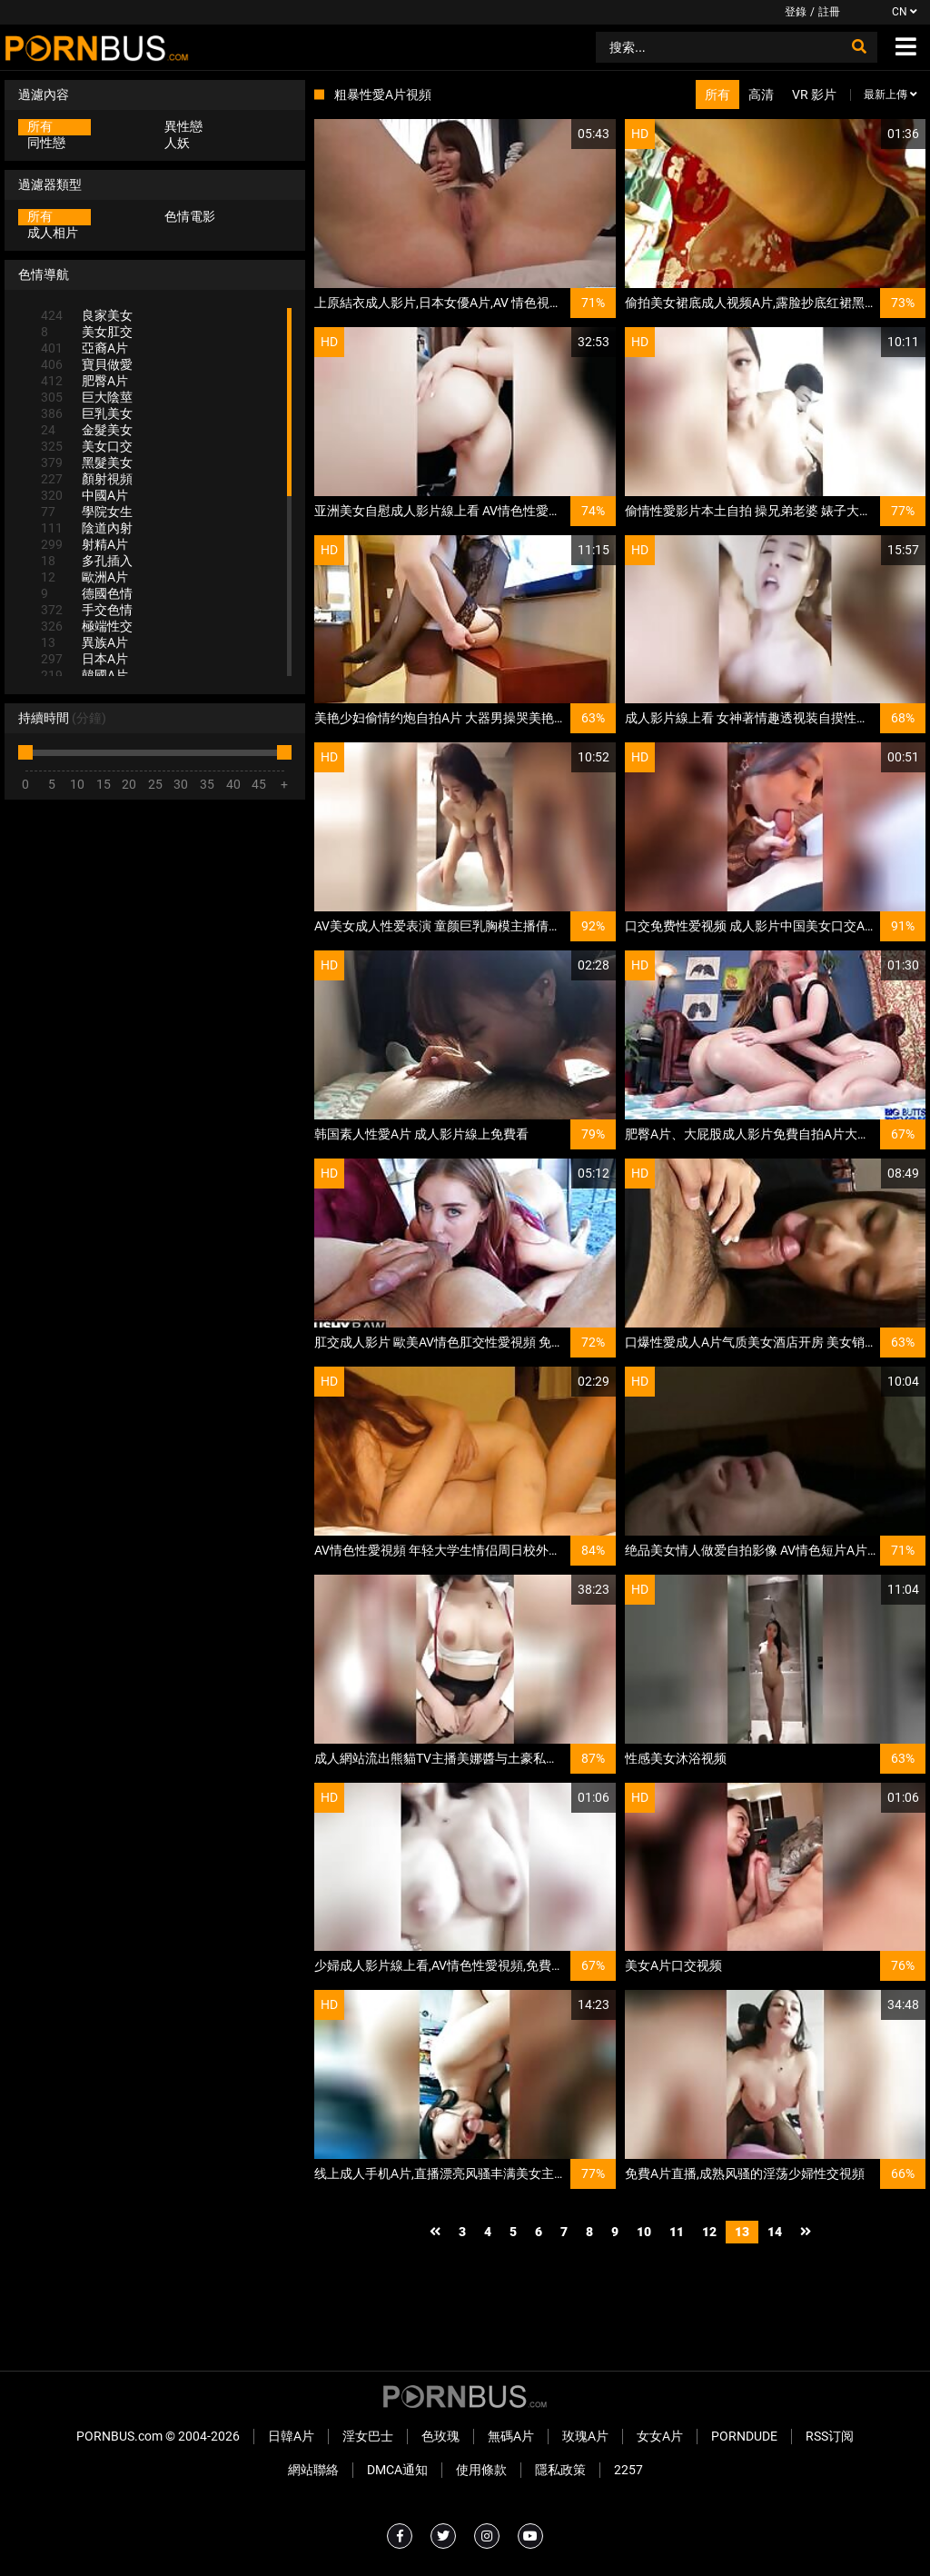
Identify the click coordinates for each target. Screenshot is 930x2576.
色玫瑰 (440, 2436)
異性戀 (183, 126)
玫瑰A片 (585, 2436)
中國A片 (84, 495)
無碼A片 (511, 2436)
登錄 (795, 11)
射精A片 (84, 544)
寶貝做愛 (87, 364)
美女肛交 (87, 331)
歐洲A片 (84, 577)
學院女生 (87, 511)
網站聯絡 (313, 2469)
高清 (761, 94)
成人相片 (52, 232)
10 (644, 2231)
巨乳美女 (87, 413)
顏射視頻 (87, 479)
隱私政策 (560, 2469)
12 (709, 2231)
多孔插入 (87, 560)
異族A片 (84, 642)
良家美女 (87, 315)
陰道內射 (87, 528)
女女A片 (660, 2436)
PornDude (744, 2436)
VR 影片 (814, 94)
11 (676, 2231)
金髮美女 (87, 430)
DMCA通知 (397, 2469)
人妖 (177, 142)
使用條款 (481, 2469)
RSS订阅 (830, 2436)
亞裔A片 (84, 348)
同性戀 (46, 142)
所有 (40, 126)
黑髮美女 (87, 462)
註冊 (829, 11)
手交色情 (87, 609)
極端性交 (87, 626)
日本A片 (84, 658)
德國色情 (87, 593)
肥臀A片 (84, 380)
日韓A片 (291, 2436)
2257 (628, 2469)
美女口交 (87, 446)
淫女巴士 (367, 2436)
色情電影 (189, 216)
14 (774, 2231)
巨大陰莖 (87, 397)
